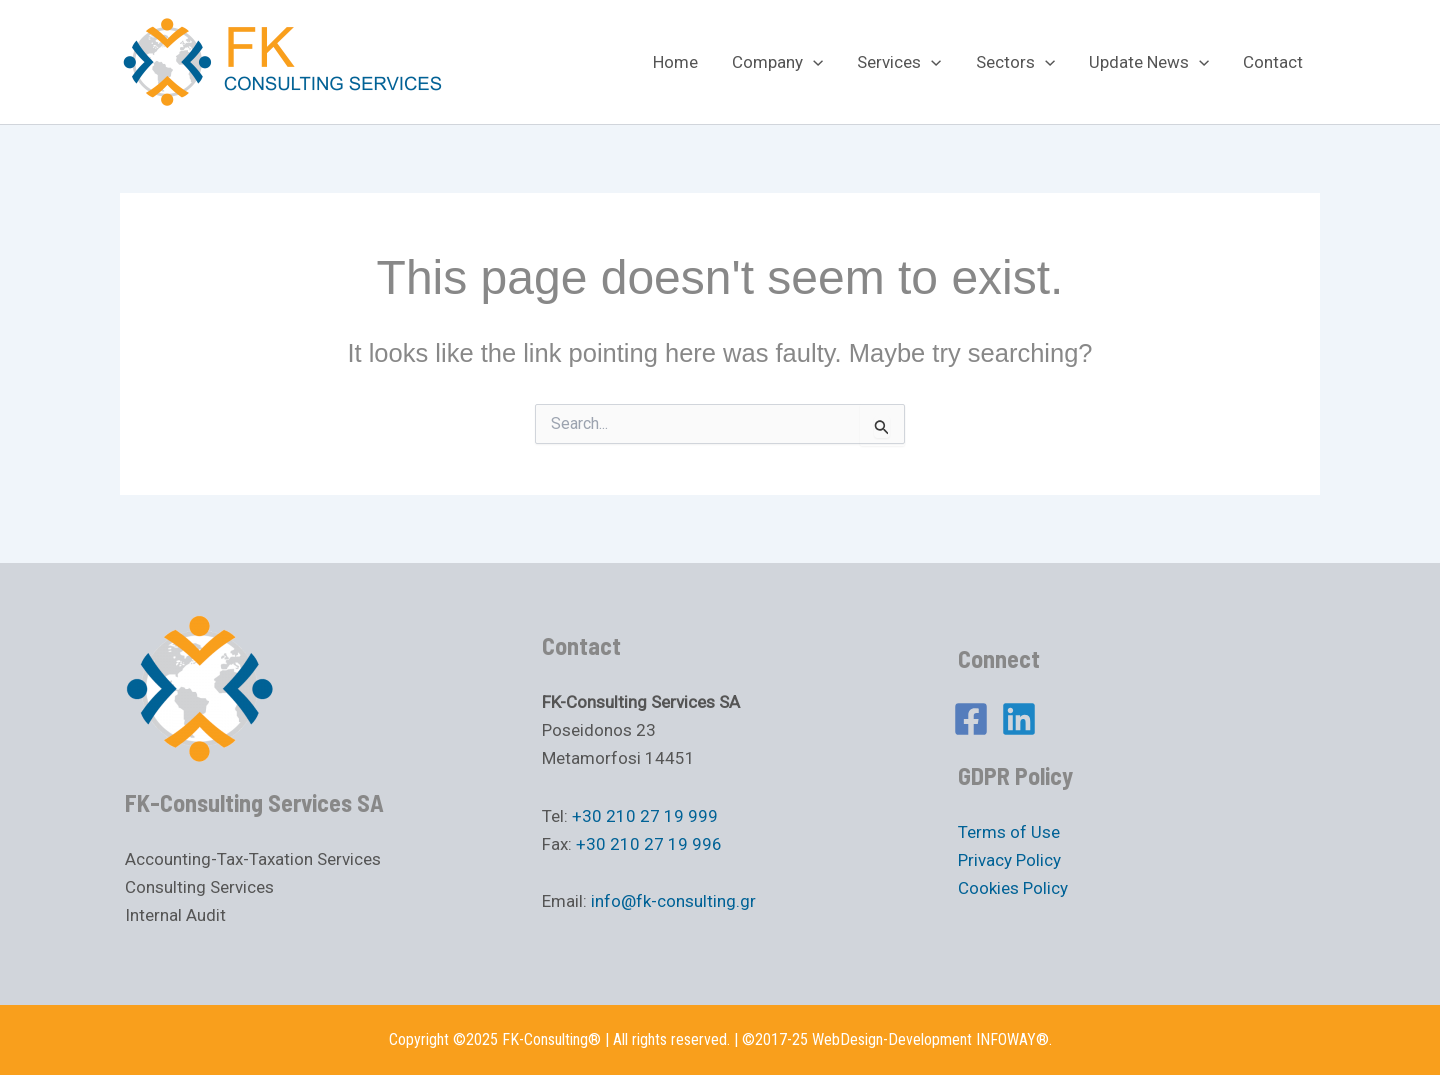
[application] (813, 62)
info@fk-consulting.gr (673, 901)
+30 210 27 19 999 (645, 816)
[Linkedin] (1019, 719)
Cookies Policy (1013, 888)
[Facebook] (971, 719)
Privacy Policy (1009, 860)
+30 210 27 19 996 (649, 844)
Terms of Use (1009, 832)
